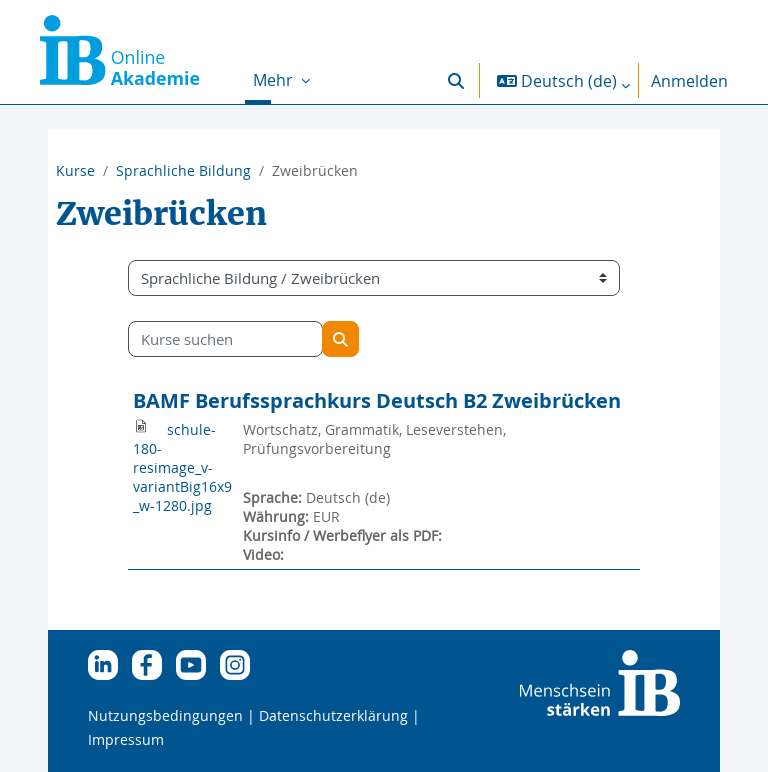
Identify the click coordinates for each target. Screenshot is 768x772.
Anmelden (689, 81)
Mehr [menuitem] (275, 80)
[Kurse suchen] (225, 339)
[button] (456, 80)
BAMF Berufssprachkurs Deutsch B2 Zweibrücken (377, 400)
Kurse (75, 170)
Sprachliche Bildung (183, 170)
